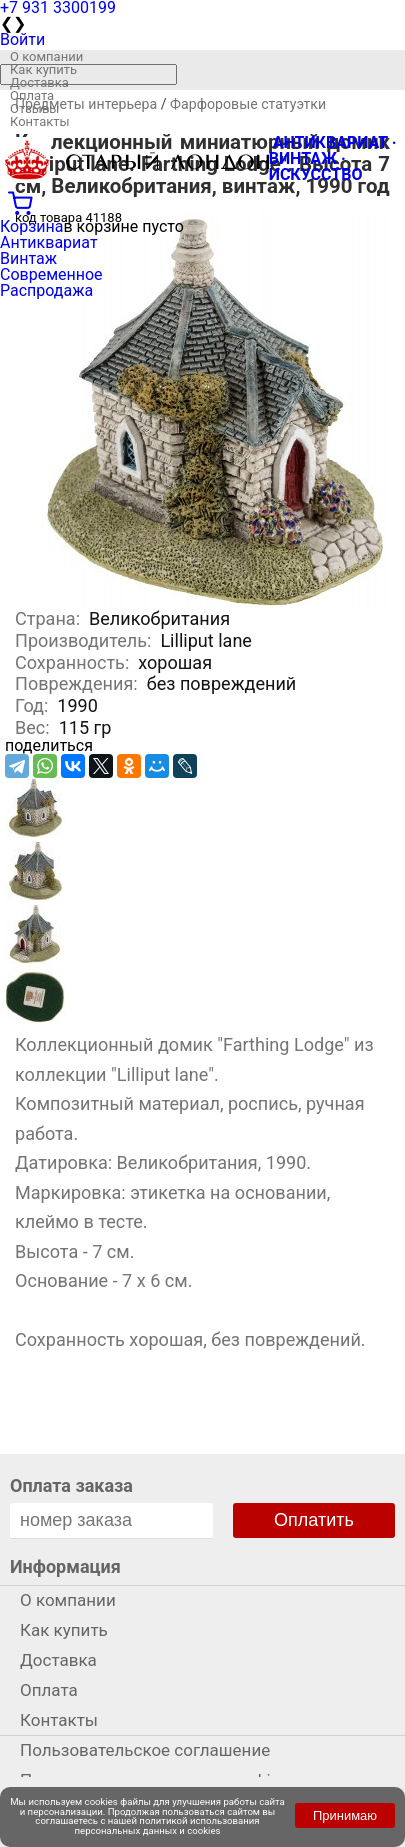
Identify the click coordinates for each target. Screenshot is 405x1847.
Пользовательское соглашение (145, 1750)
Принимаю (345, 1815)
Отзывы (34, 108)
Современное (51, 274)
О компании (46, 56)
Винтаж (28, 258)
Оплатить (314, 1520)
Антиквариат (49, 242)
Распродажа (46, 290)
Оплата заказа (71, 1485)
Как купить (43, 69)
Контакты (40, 121)
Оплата (32, 95)
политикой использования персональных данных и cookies (167, 1825)
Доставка (39, 82)
